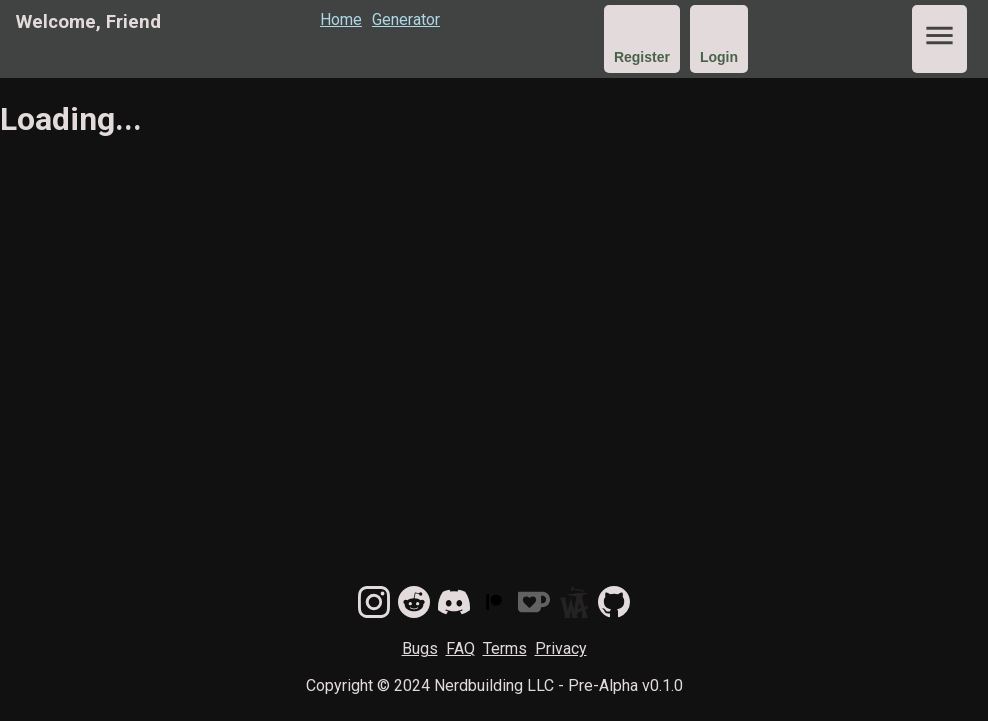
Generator (406, 19)
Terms (505, 648)
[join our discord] (454, 605)
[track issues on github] (614, 605)
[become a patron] (494, 605)
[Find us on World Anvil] (574, 605)
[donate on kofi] (534, 605)
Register (642, 57)
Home (341, 19)
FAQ (460, 648)
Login (719, 57)
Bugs (420, 648)
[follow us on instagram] (374, 605)
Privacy (561, 648)
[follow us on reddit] (414, 605)
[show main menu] (939, 39)
